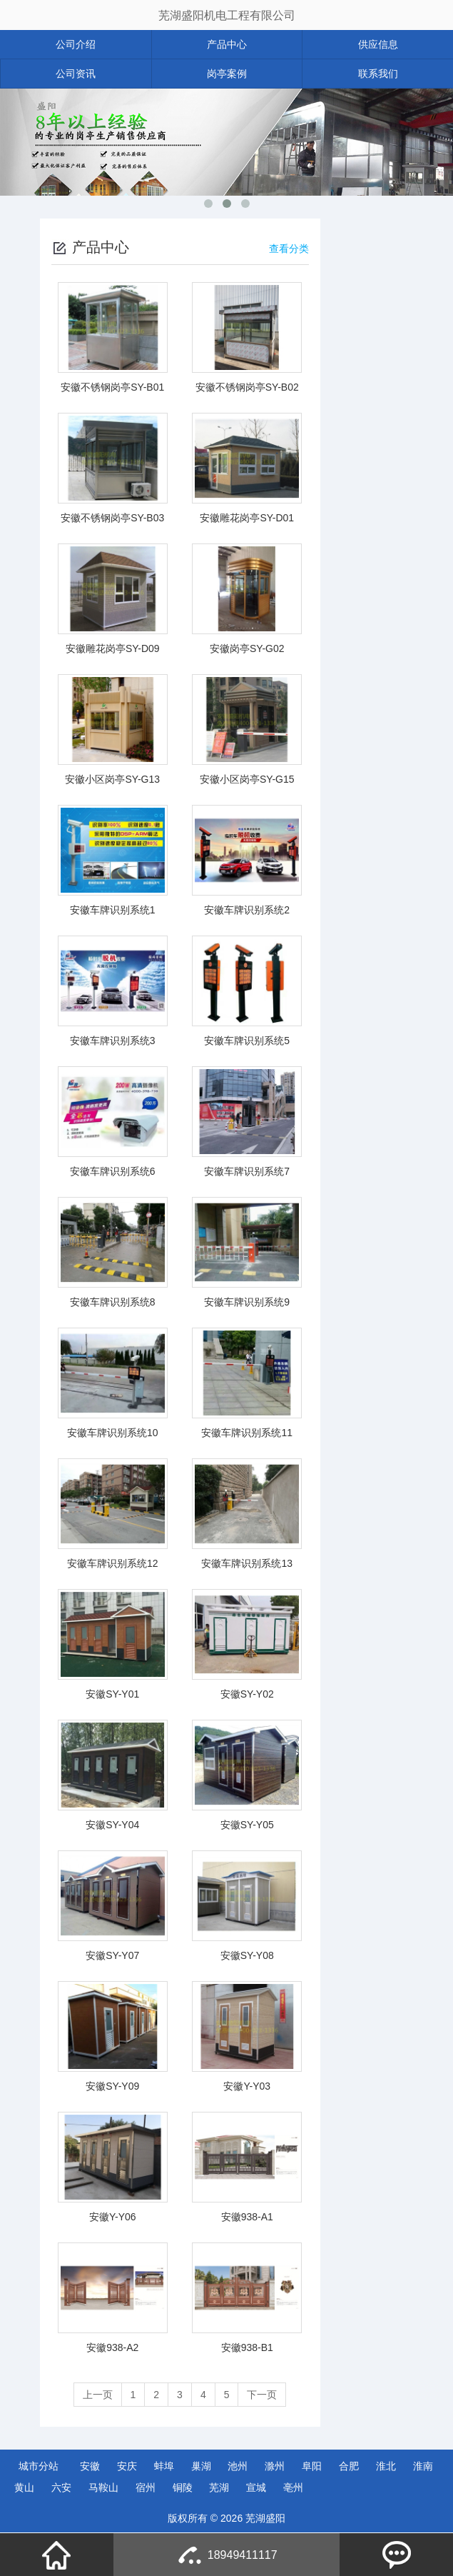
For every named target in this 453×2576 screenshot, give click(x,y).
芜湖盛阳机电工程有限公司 (226, 15)
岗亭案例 (227, 73)
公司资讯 (76, 73)
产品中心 (227, 44)
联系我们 (378, 73)
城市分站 (38, 2466)
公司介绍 (76, 44)
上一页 (98, 2394)
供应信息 (378, 44)
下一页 (262, 2394)
